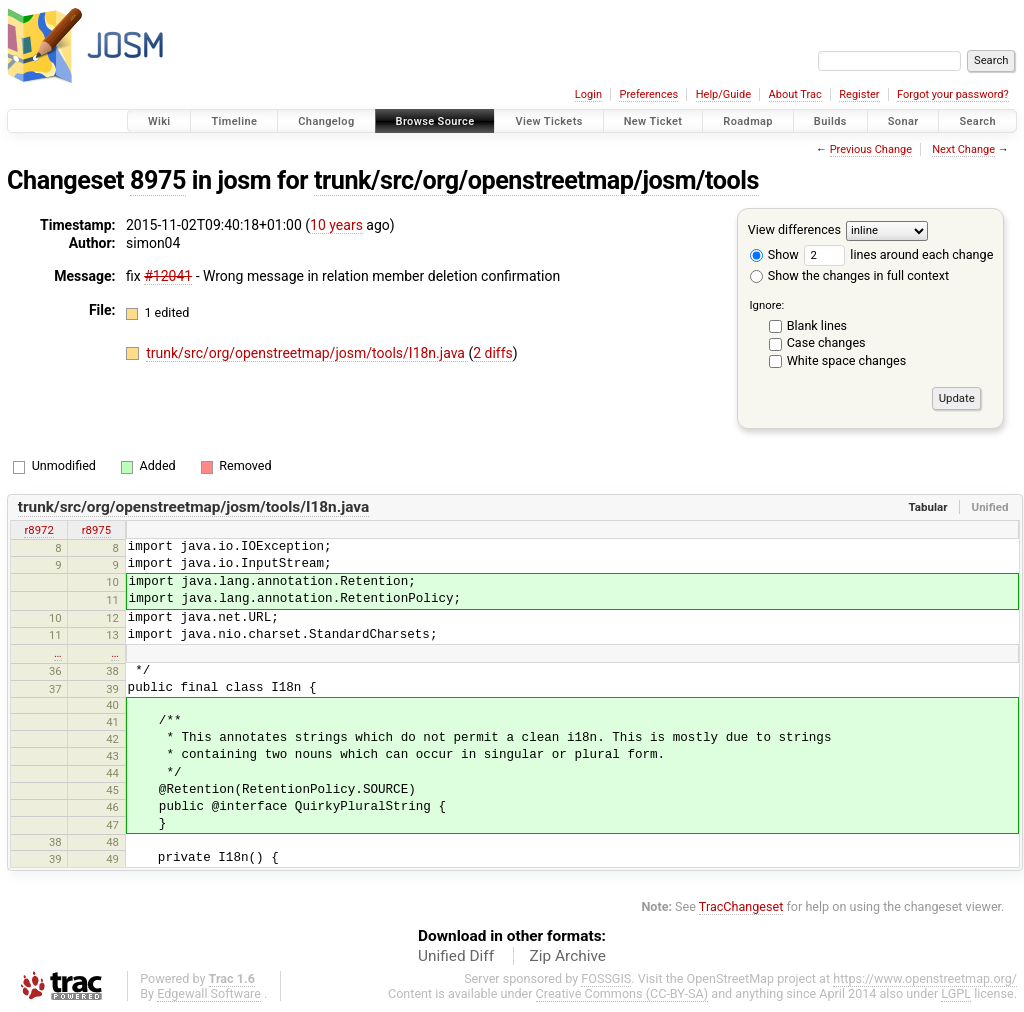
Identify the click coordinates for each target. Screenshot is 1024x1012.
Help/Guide (723, 94)
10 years (336, 225)
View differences (794, 229)
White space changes (847, 360)
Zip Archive (568, 956)
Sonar (903, 121)
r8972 (38, 530)
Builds (830, 121)
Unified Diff (456, 956)
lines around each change (898, 254)
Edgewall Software (209, 993)
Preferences (648, 94)
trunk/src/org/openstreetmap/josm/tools (536, 180)
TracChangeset (741, 906)
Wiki (159, 121)
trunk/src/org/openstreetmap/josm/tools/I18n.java (307, 353)
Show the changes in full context (849, 275)
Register (859, 94)
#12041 (168, 276)
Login (588, 94)
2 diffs (493, 353)
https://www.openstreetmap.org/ (925, 978)
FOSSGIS (606, 978)
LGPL (956, 993)
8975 (158, 180)
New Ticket (653, 121)
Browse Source (435, 121)
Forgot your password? (953, 94)
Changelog (326, 121)
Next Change (963, 149)
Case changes (826, 342)
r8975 (96, 530)
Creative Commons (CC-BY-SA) (622, 993)
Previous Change (871, 149)
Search (977, 121)
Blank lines (817, 325)
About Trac (795, 94)
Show (774, 254)
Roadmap (748, 121)
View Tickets (548, 121)
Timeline (234, 121)
